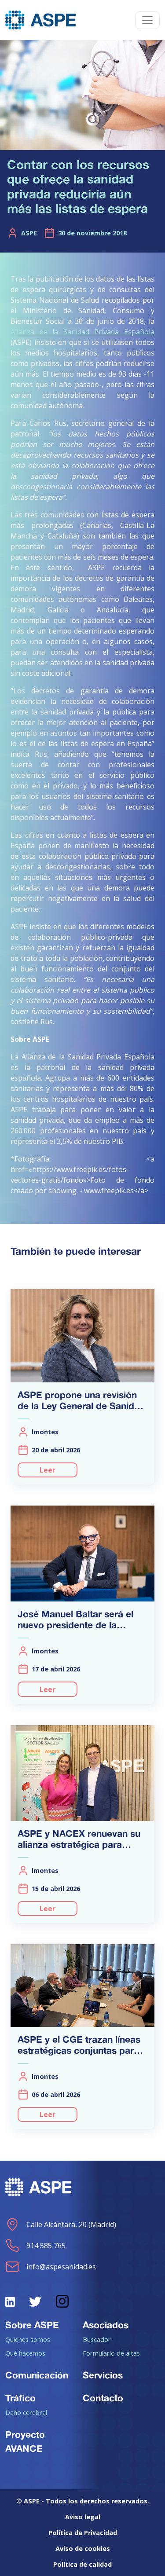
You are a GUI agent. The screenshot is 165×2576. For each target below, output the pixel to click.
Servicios (103, 2375)
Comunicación (36, 2375)
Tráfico (20, 2398)
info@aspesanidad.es (50, 2267)
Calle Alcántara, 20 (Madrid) (60, 2224)
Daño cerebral (26, 2412)
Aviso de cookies (82, 2548)
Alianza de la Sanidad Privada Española (82, 332)
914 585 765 (35, 2246)
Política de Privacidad (82, 2532)
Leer (47, 1470)
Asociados (105, 2324)
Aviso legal (82, 2517)
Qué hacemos (25, 2353)
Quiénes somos (27, 2339)
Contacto (103, 2398)
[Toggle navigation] (147, 20)
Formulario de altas (111, 2353)
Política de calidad (82, 2564)
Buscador (97, 2339)
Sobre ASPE (32, 2324)
